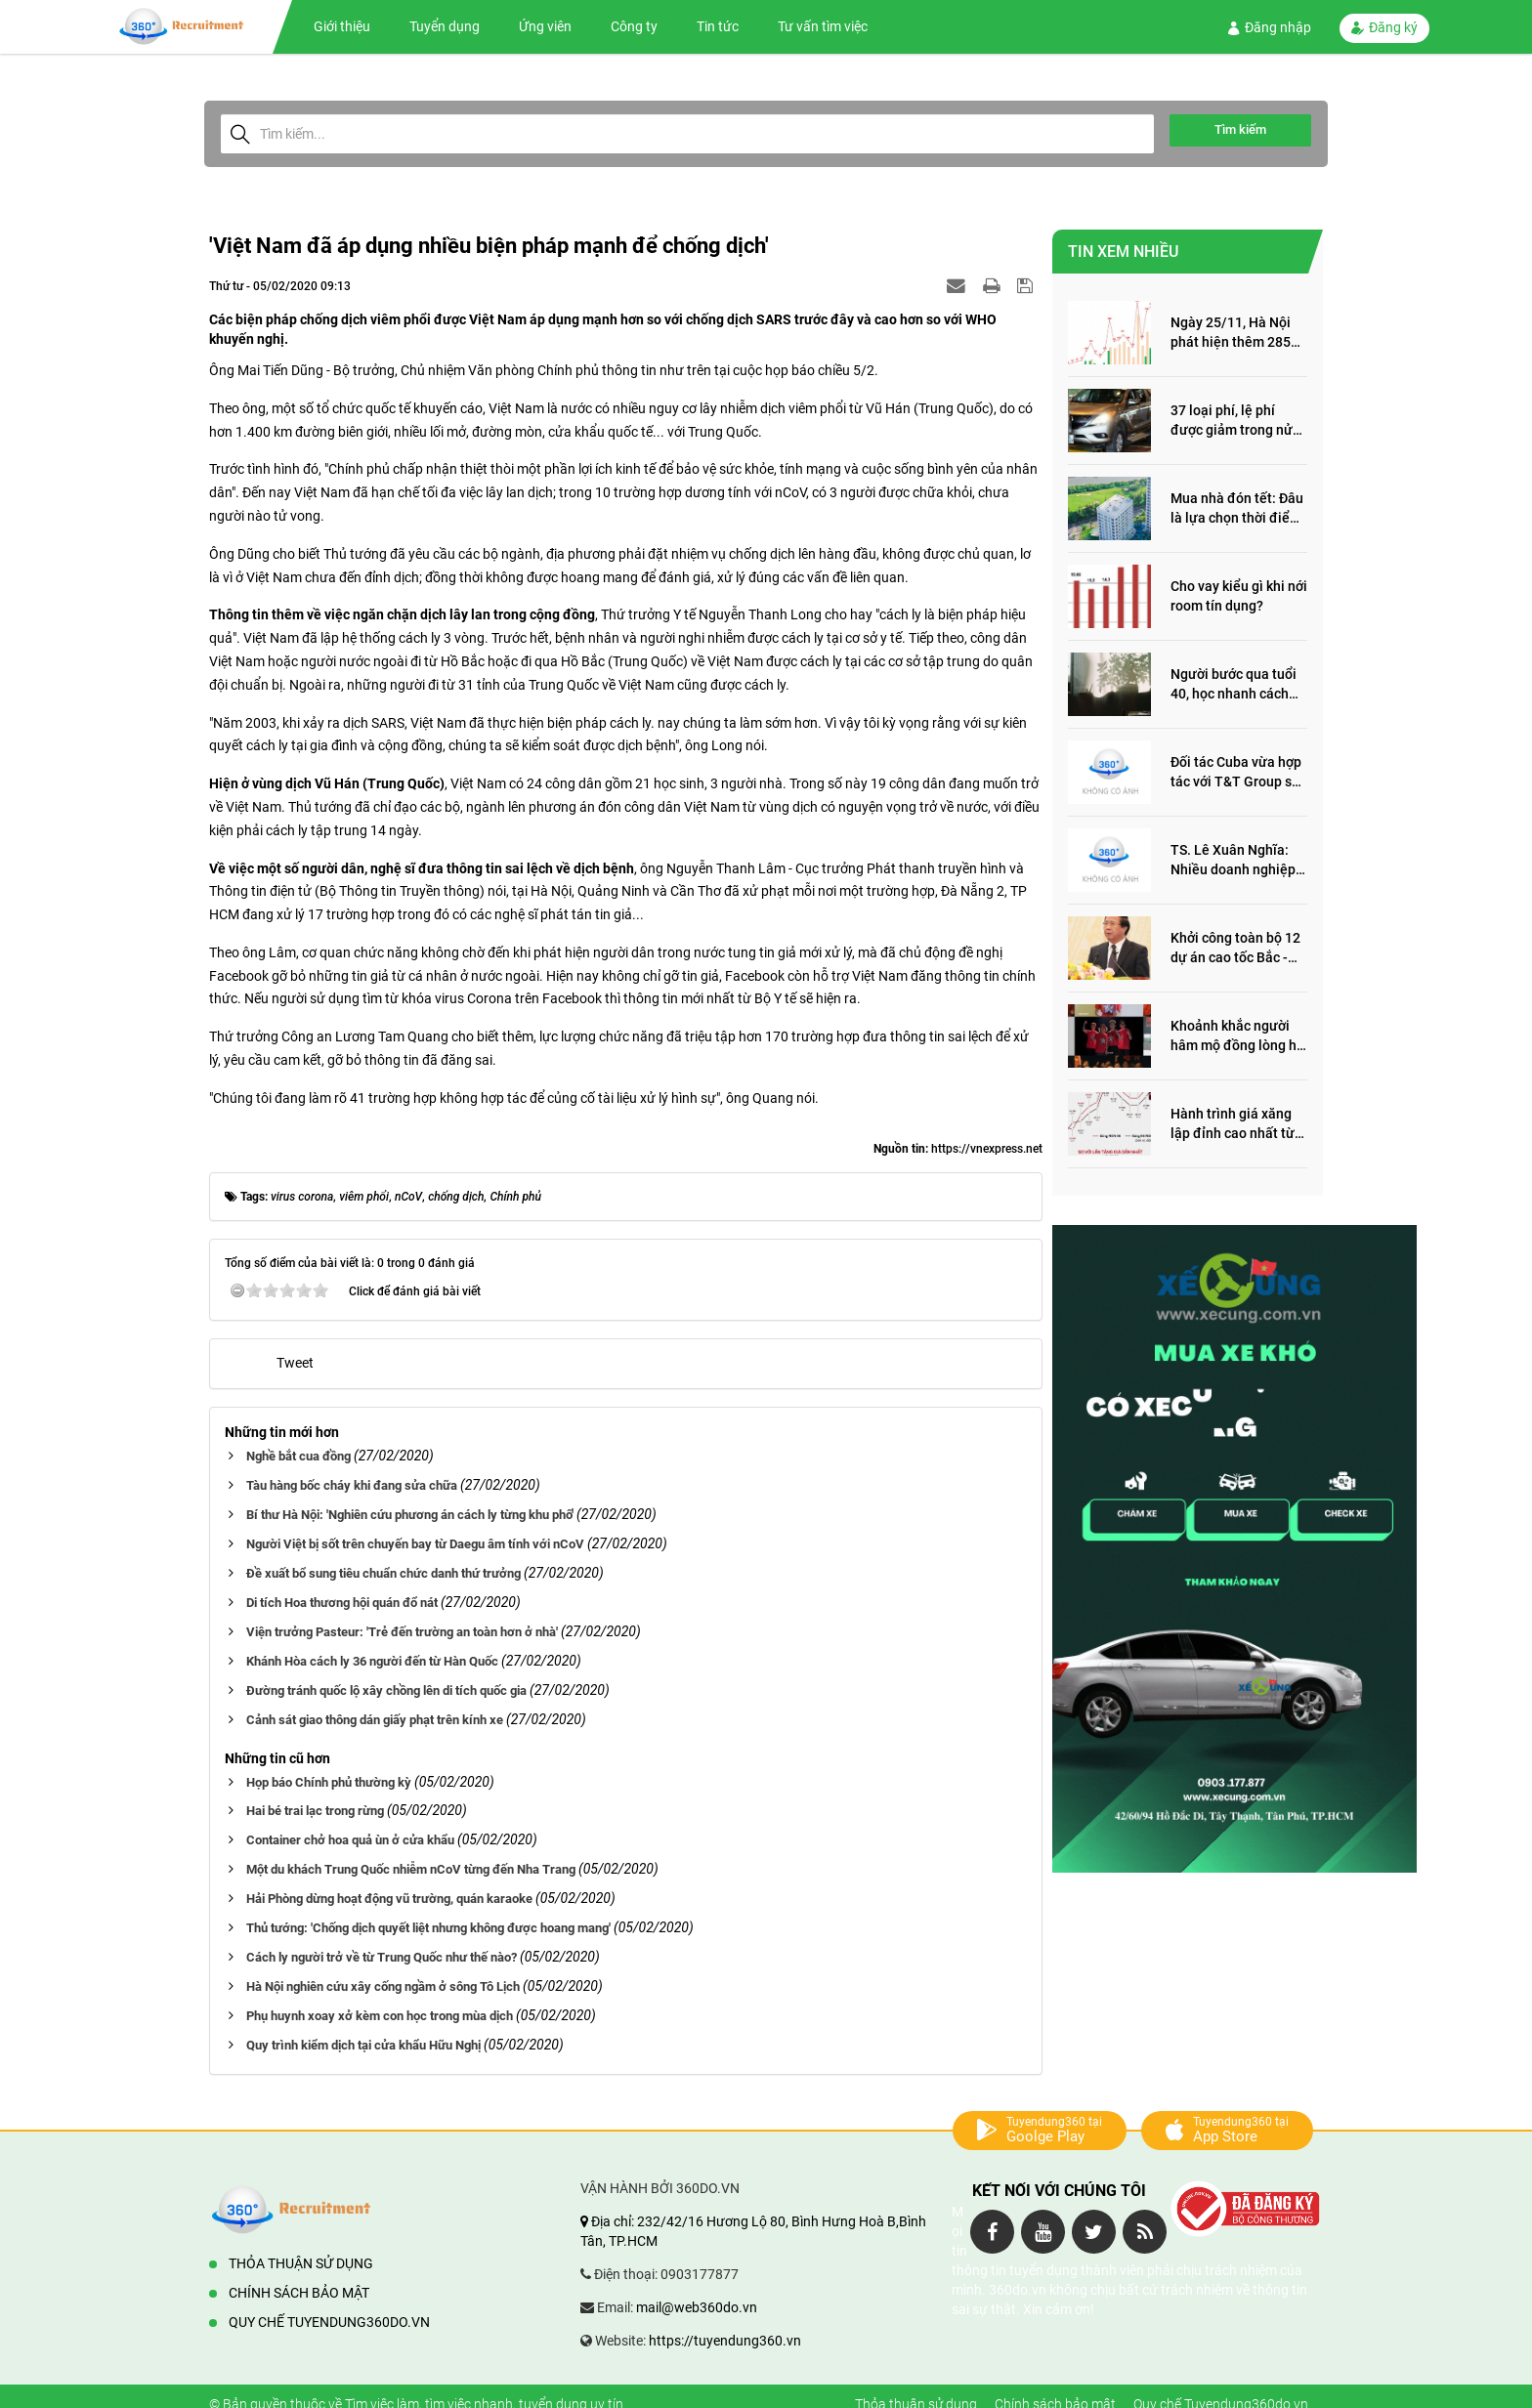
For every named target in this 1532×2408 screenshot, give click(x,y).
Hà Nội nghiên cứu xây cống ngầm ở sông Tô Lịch (383, 1986)
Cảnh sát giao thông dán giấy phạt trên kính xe (374, 1719)
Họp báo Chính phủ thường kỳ (328, 1782)
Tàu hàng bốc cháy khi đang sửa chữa (351, 1485)
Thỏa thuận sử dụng (301, 2263)
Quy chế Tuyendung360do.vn (329, 2322)
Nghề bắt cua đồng (298, 1456)
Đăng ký (1384, 27)
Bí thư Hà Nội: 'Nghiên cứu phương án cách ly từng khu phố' (410, 1514)
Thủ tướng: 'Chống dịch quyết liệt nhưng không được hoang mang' (428, 1928)
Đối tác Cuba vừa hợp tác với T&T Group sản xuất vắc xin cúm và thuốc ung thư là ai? (1238, 773)
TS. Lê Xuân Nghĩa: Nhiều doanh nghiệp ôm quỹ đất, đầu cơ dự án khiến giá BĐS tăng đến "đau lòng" (1238, 861)
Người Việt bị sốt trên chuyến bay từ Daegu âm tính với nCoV (415, 1544)
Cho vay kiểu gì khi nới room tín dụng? (1238, 595)
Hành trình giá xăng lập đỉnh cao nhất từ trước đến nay (1232, 1125)
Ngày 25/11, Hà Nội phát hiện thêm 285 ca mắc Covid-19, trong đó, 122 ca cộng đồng (1236, 334)
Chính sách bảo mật (299, 2293)
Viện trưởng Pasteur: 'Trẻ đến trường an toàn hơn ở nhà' (402, 1632)
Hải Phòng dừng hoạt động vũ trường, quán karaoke (389, 1898)
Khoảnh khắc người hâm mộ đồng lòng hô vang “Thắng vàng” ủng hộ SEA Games (1237, 1037)
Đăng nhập (1269, 27)
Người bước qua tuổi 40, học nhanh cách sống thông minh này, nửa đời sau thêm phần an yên (1235, 685)
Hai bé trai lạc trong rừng (315, 1810)
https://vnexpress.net (987, 1149)
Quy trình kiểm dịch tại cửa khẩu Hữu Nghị (363, 2045)
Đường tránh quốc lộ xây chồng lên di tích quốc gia (386, 1690)
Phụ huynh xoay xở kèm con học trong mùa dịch (379, 2015)
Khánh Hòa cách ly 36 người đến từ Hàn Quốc (372, 1661)
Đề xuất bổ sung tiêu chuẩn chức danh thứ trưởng (383, 1573)
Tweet (295, 1363)
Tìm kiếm (1240, 129)
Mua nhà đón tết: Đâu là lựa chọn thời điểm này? (1236, 509)
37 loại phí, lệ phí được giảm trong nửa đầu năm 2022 (1235, 421)
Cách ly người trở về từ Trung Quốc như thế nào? (381, 1957)
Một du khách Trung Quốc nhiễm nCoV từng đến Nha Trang (410, 1869)
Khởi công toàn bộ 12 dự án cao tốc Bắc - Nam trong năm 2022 (1235, 949)
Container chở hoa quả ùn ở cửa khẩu (350, 1840)
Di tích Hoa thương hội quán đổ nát (342, 1602)
